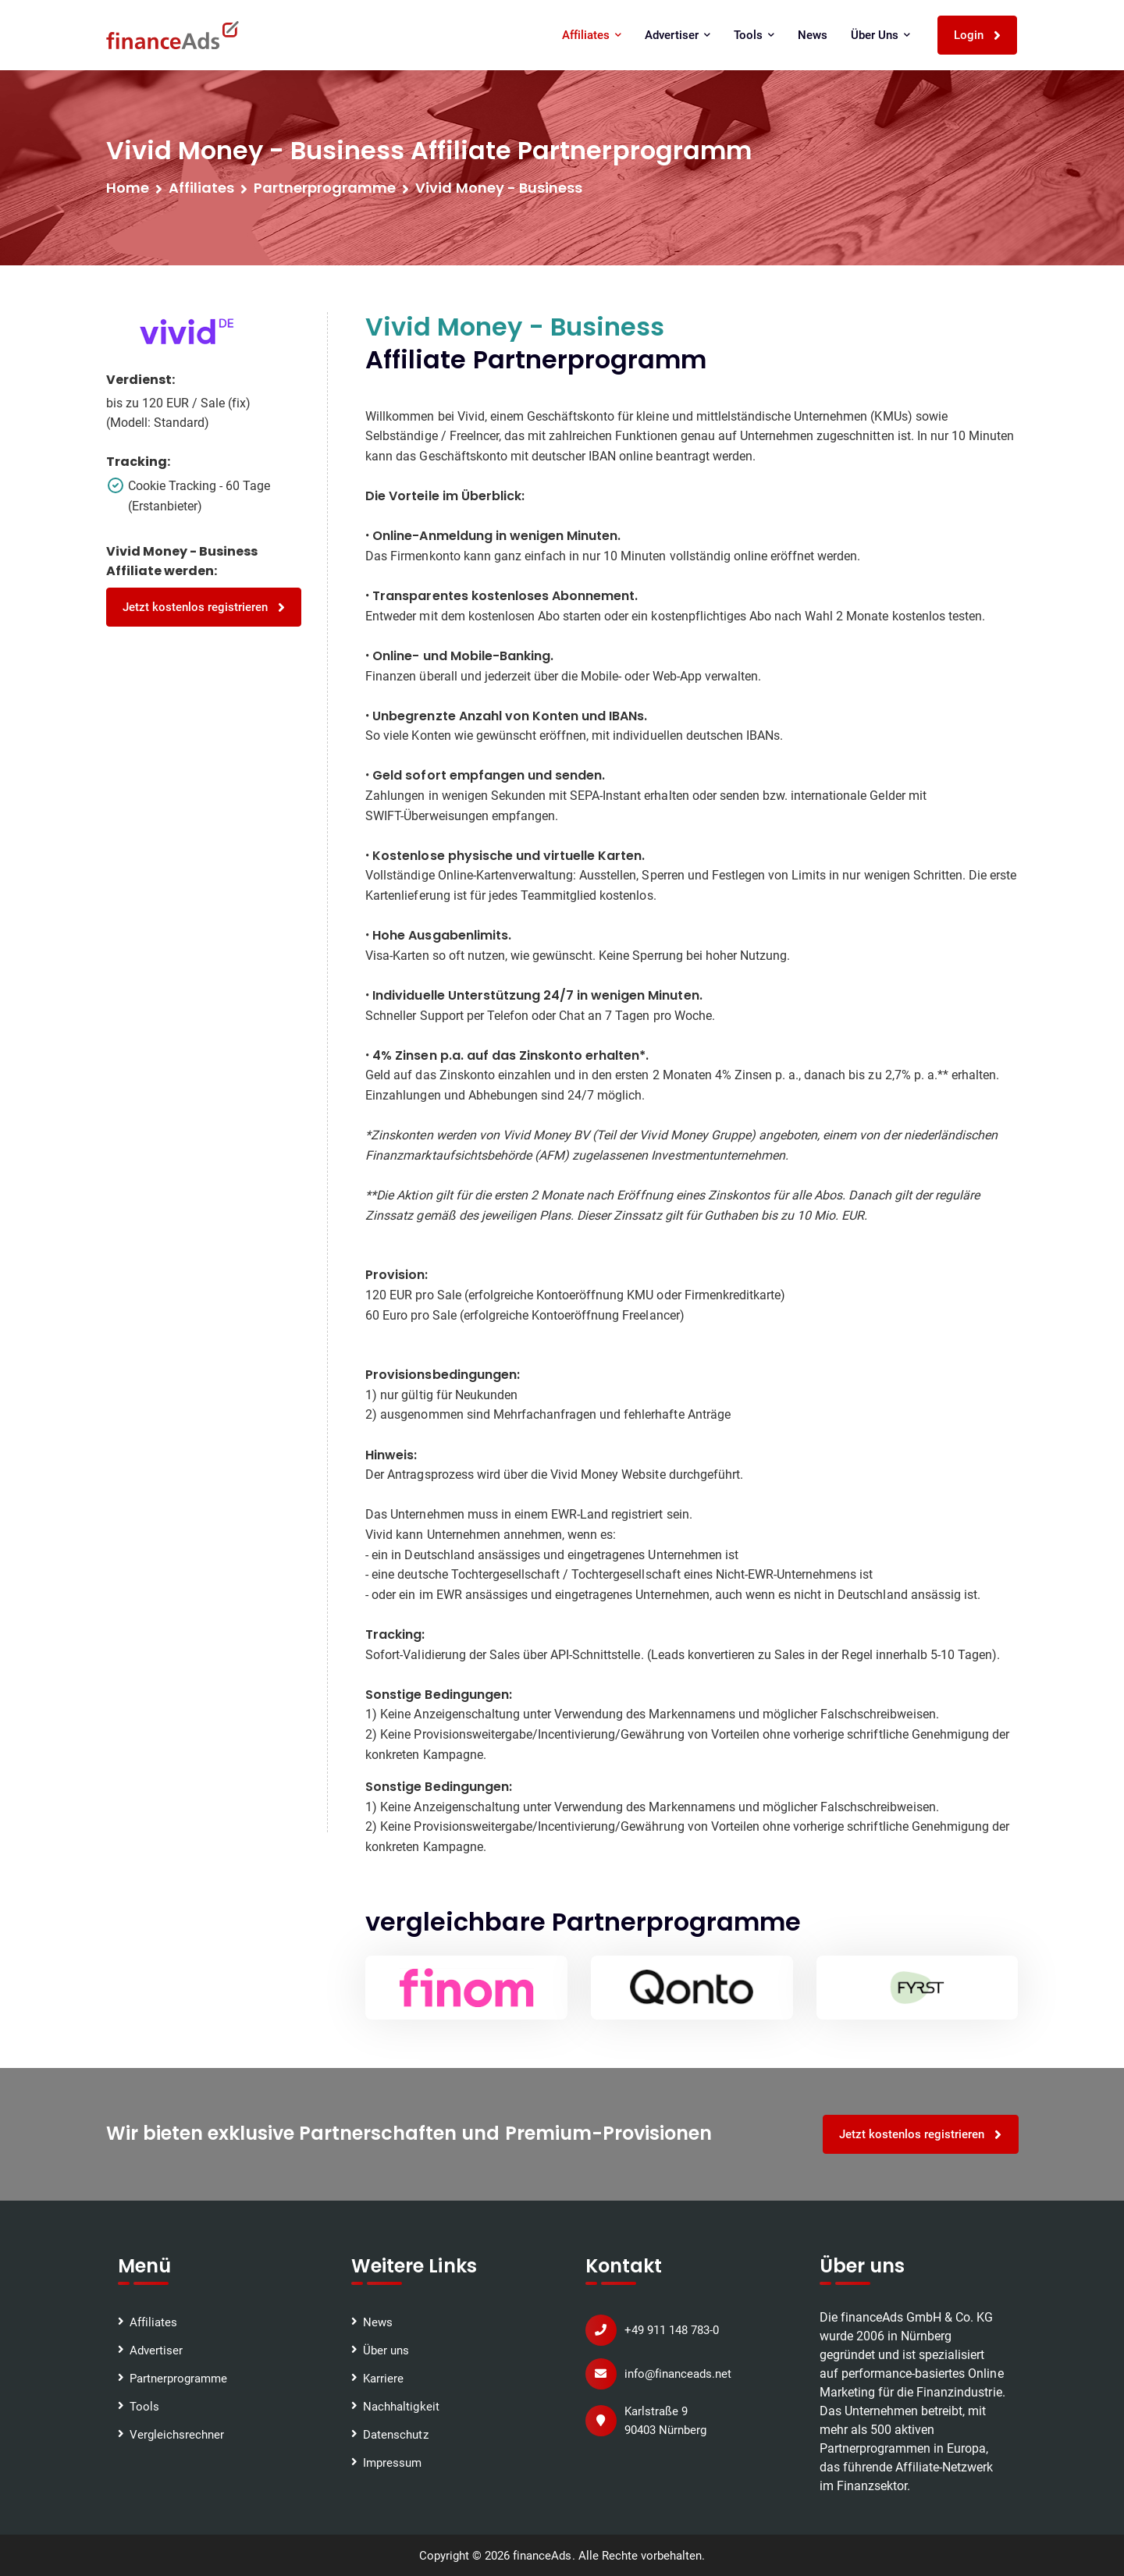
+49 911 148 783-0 (671, 2329)
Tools (755, 35)
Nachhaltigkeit (401, 2406)
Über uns (881, 35)
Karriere (383, 2378)
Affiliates (592, 35)
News (813, 35)
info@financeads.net (677, 2373)
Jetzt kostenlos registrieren (204, 607)
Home (127, 187)
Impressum (392, 2462)
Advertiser (678, 35)
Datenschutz (395, 2434)
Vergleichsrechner (177, 2434)
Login (978, 35)
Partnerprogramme (178, 2378)
